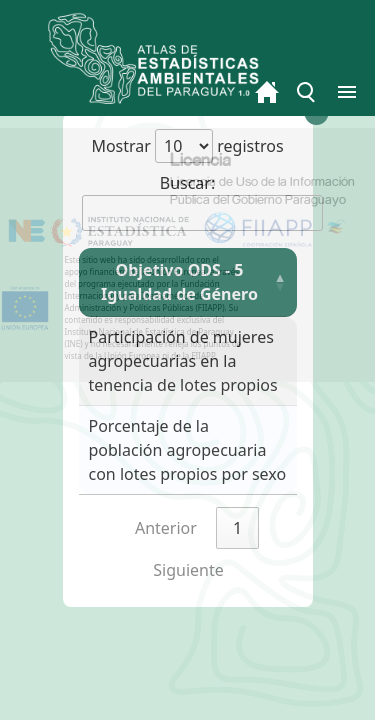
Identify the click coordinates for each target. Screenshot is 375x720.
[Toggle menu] (307, 92)
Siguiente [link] (188, 570)
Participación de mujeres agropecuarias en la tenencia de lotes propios (183, 361)
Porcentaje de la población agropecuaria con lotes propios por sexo (188, 450)
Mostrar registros (187, 146)
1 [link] (237, 528)
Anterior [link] (166, 528)
